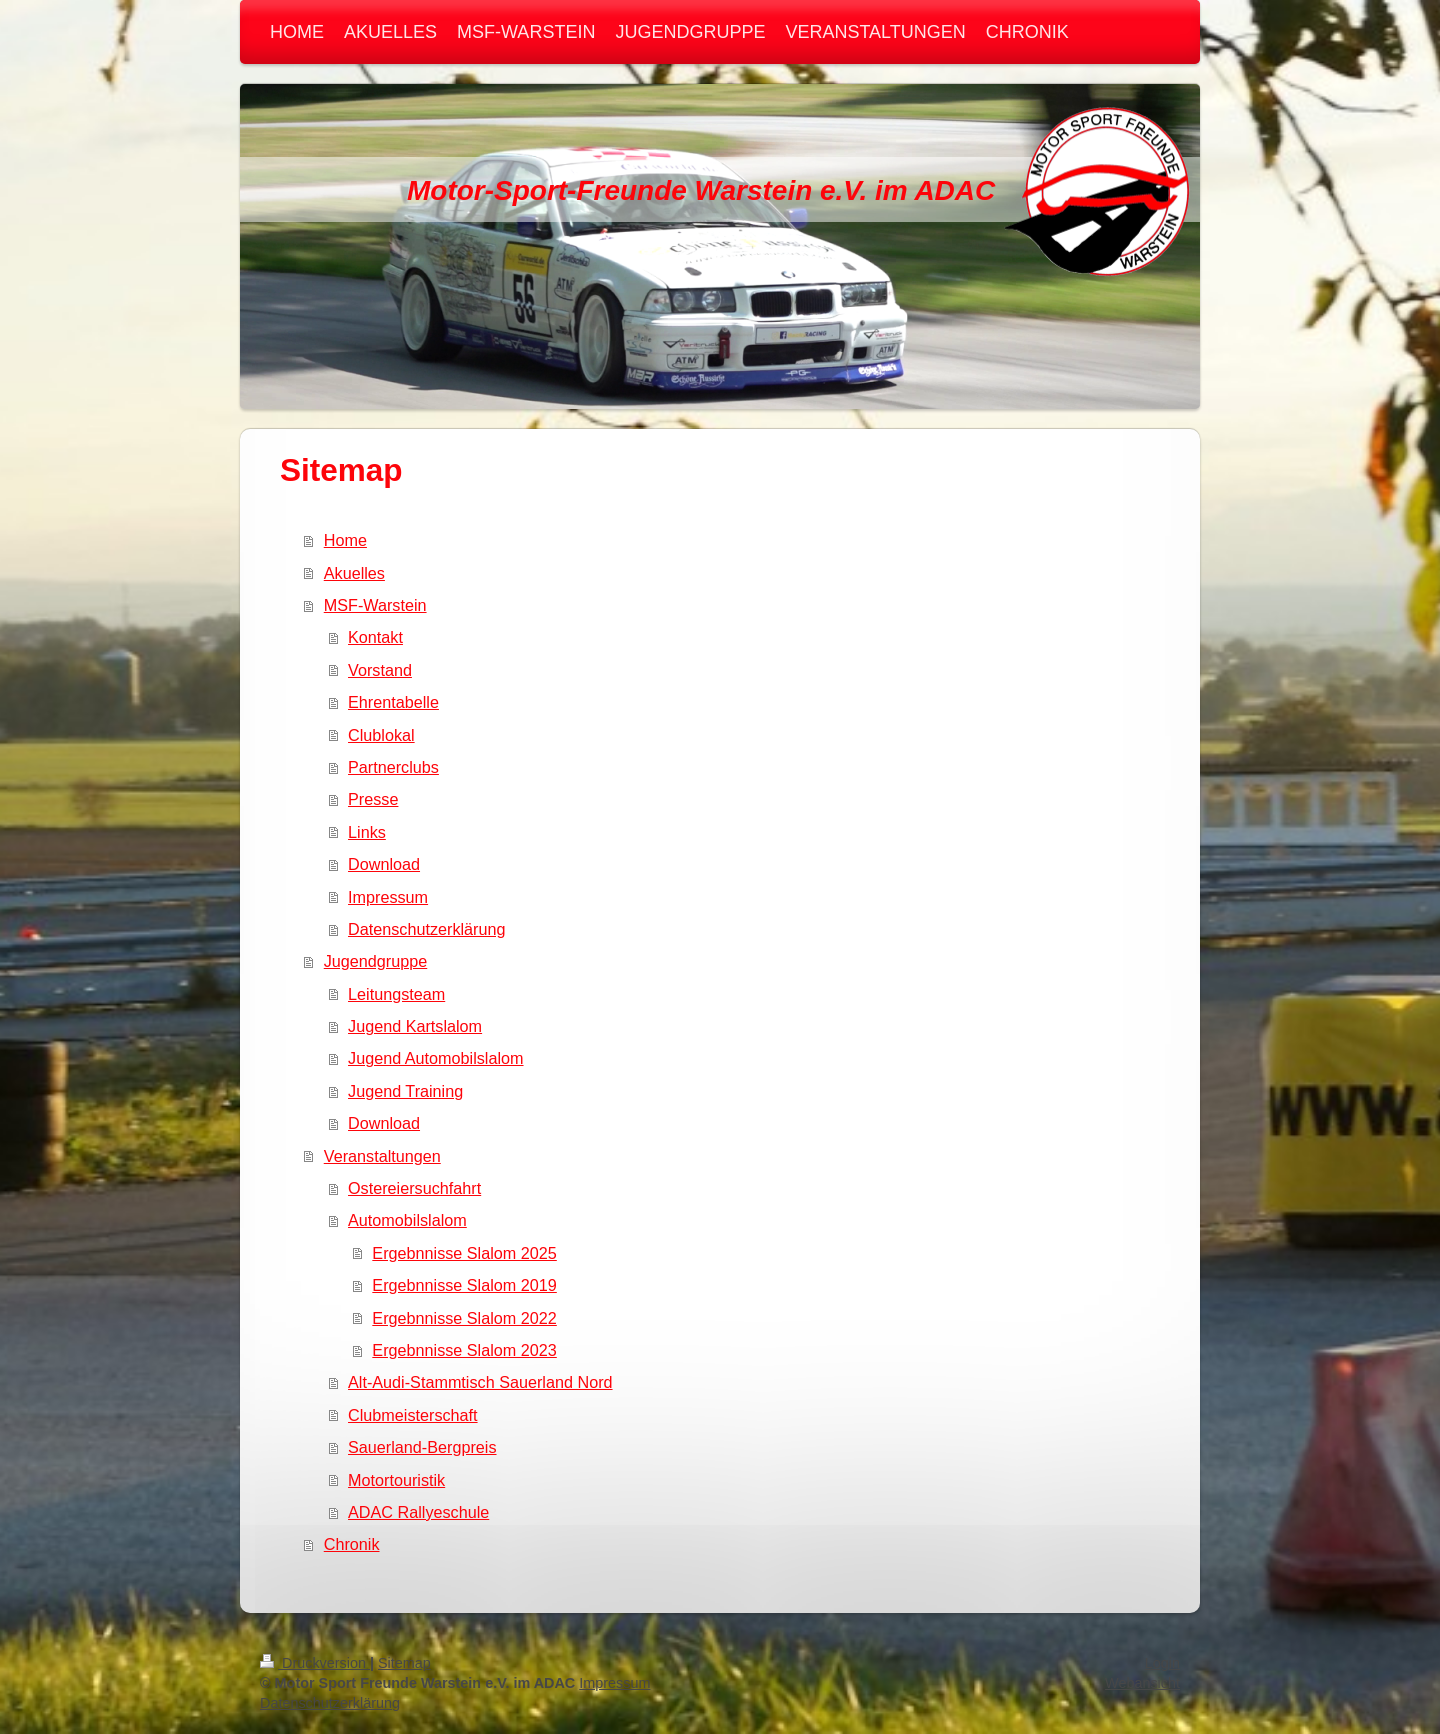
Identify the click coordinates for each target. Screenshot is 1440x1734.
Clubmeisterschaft (413, 1415)
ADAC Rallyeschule (418, 1512)
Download (384, 864)
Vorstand (380, 670)
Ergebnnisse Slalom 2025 (464, 1253)
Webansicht (1142, 1683)
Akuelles (354, 573)
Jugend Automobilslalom (435, 1058)
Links (367, 832)
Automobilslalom (407, 1220)
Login (1162, 1663)
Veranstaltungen (382, 1156)
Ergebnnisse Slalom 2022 (464, 1318)
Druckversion (315, 1663)
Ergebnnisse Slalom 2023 (464, 1350)
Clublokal (381, 735)
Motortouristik (396, 1480)
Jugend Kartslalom (415, 1026)
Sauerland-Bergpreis (422, 1447)
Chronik (352, 1544)
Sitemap (404, 1663)
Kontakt (375, 637)
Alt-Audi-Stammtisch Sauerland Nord (480, 1382)
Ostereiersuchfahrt (414, 1188)
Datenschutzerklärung (426, 929)
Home (345, 540)
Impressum (388, 897)
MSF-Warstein (375, 605)
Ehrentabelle (393, 702)
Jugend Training (405, 1091)
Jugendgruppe (376, 961)
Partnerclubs (393, 767)
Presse (373, 799)
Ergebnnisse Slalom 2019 (464, 1285)
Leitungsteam (396, 994)
